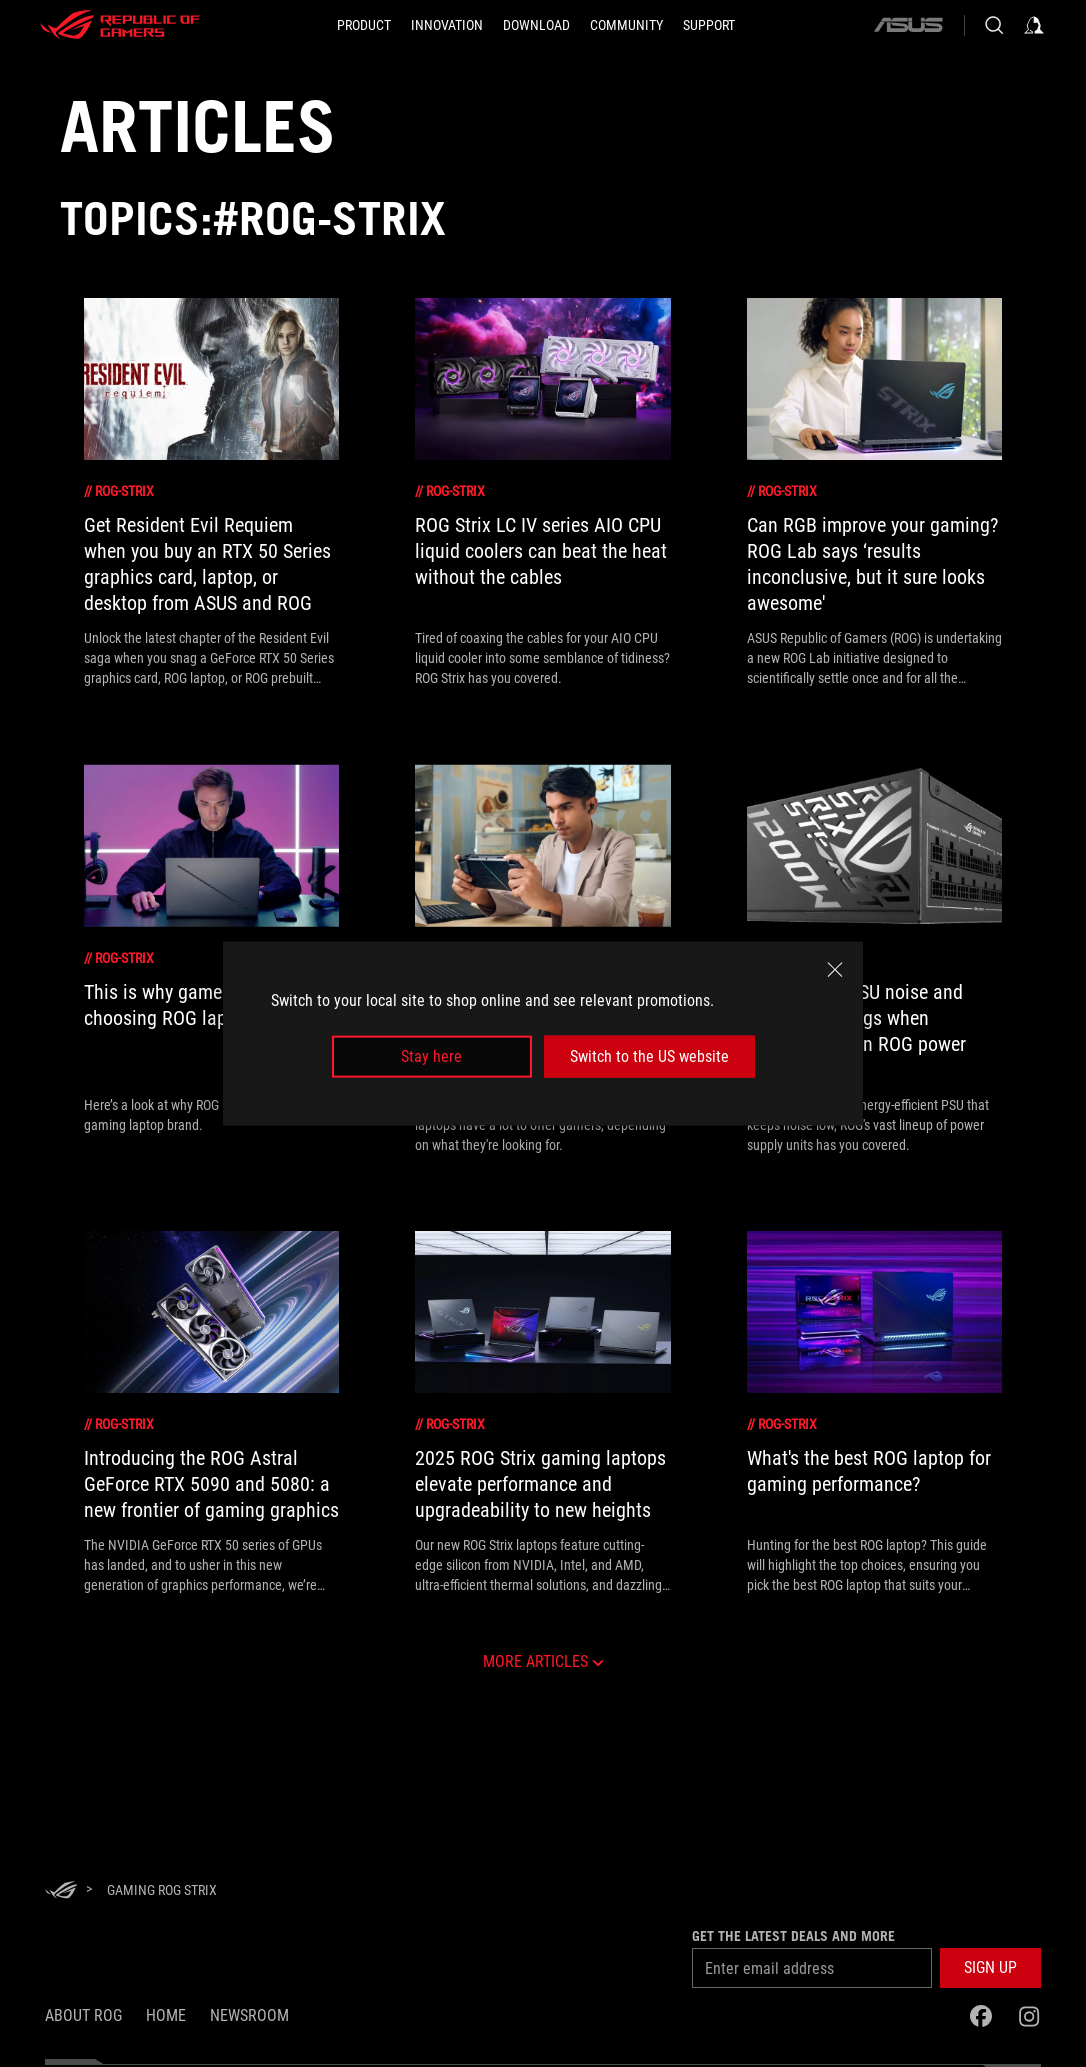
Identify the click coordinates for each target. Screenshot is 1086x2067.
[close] (835, 969)
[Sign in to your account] (1034, 25)
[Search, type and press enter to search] (994, 25)
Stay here (431, 1056)
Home (166, 2015)
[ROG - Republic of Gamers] (120, 25)
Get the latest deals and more (793, 1936)
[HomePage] (61, 1891)
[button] (990, 1968)
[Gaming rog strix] (162, 1890)
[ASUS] (908, 25)
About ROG (83, 2015)
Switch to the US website (649, 1056)
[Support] (709, 25)
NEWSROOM (249, 2015)
